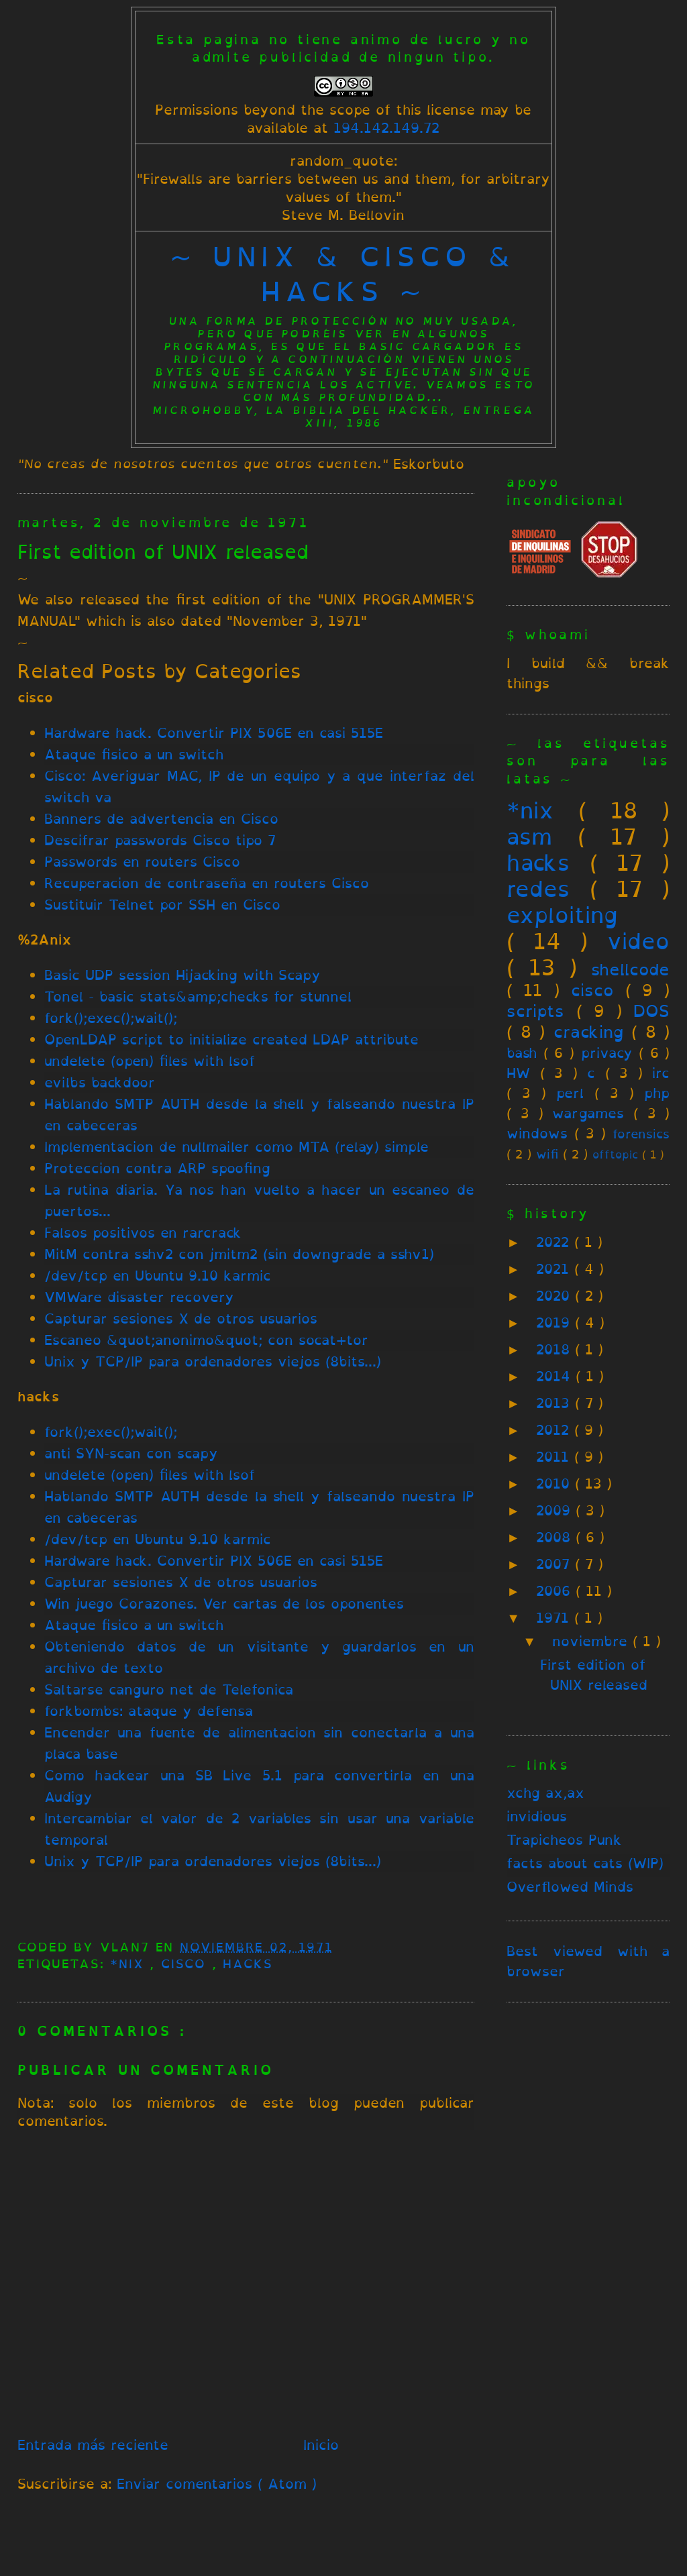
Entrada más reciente (92, 2445)
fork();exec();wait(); (110, 1018)
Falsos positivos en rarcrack (143, 1233)
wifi (547, 1154)
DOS (651, 1011)
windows (537, 1133)
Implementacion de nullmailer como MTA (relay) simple (236, 1147)
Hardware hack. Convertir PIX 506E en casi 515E (213, 733)
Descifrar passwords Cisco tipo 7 (160, 840)
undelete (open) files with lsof (149, 1061)
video (638, 941)
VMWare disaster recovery (139, 1297)
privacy (607, 1053)
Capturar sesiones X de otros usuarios (180, 1318)
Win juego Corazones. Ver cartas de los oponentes (224, 1604)
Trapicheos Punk (564, 1840)
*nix (130, 1963)
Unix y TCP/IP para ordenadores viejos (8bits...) (212, 1361)
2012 (555, 1430)
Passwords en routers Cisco (142, 862)
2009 (556, 1510)
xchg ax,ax (545, 1793)
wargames (588, 1113)
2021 (555, 1269)
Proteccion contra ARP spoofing (157, 1168)
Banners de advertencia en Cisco (161, 819)
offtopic (615, 1155)
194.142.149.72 (386, 128)
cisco (186, 1963)
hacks (247, 1963)
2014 (556, 1376)
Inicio (321, 2445)
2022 (555, 1242)
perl (570, 1093)
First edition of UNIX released (163, 551)
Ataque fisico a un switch (133, 754)
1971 (555, 1618)
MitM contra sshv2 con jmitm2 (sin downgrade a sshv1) (239, 1254)
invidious (537, 1816)
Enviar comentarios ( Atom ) (217, 2484)
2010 (555, 1483)
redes (538, 889)
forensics (641, 1134)
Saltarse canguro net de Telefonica (168, 1689)
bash (522, 1053)
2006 (556, 1591)
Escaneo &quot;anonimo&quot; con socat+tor (206, 1340)
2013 (555, 1403)
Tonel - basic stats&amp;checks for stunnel (198, 996)
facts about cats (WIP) (585, 1863)
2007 (555, 1564)
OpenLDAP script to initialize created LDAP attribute (231, 1039)
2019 (555, 1322)
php (657, 1093)
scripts (535, 1011)
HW (518, 1073)
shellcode (630, 969)
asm (529, 836)
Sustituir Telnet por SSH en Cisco (162, 905)
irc (661, 1073)
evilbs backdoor (99, 1082)
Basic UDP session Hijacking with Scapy (182, 975)
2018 (555, 1349)
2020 (555, 1296)
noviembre (592, 1641)
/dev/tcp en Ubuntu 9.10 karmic (157, 1276)
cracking (588, 1031)
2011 (555, 1457)
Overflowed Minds (570, 1887)
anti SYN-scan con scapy (131, 1453)
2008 (556, 1537)
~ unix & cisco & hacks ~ (343, 274)
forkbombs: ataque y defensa (148, 1711)
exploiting (562, 915)
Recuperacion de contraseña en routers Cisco (206, 883)
